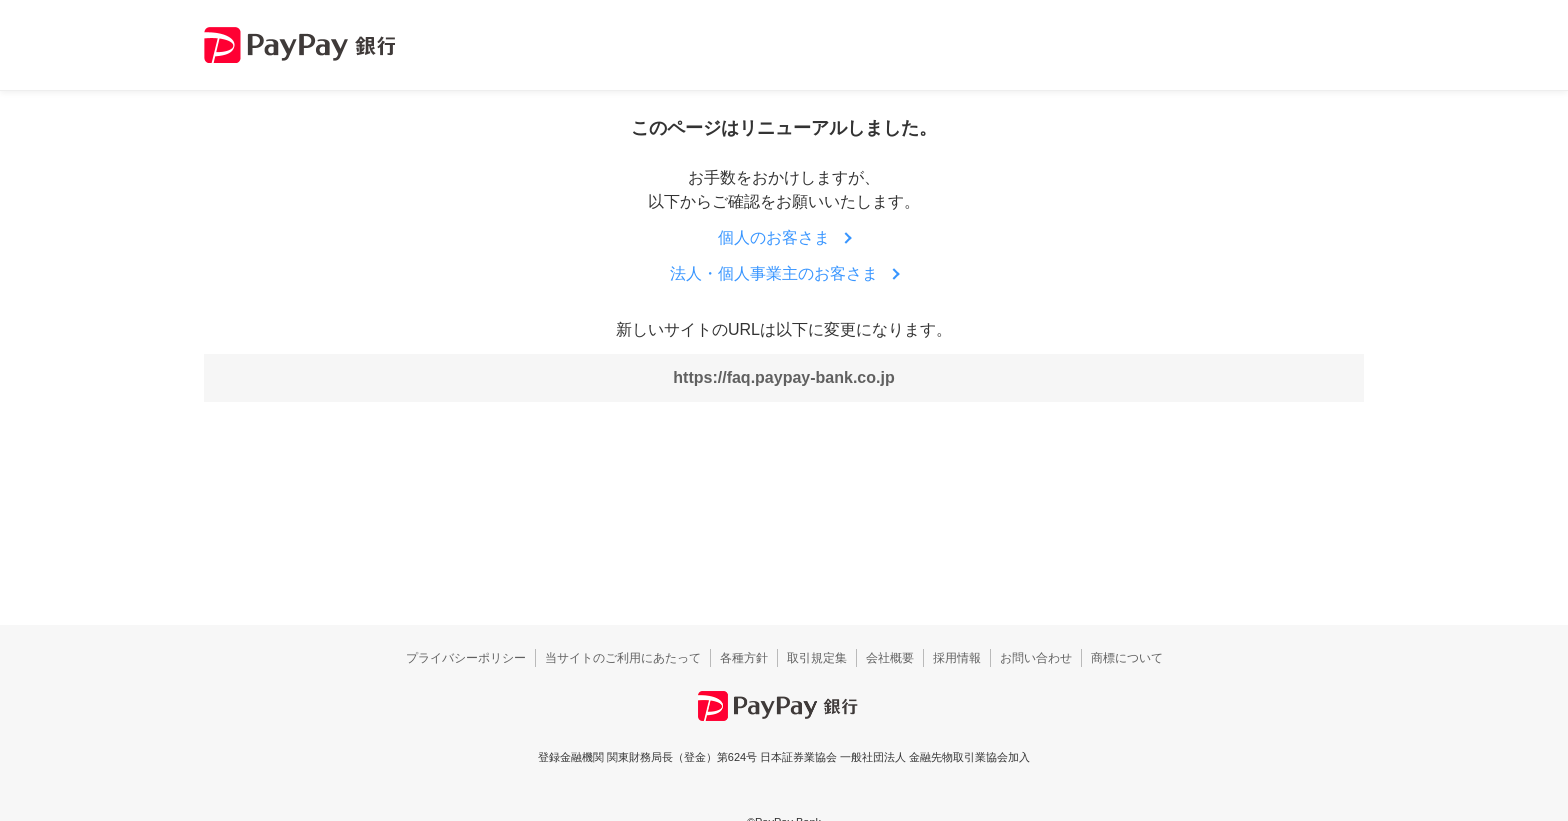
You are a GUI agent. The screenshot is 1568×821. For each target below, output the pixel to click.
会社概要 (890, 658)
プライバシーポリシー (466, 658)
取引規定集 (817, 658)
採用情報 (957, 658)
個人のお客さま (774, 237)
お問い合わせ (1036, 658)
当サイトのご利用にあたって (623, 658)
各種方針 (744, 658)
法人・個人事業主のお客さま (774, 273)
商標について (1127, 658)
